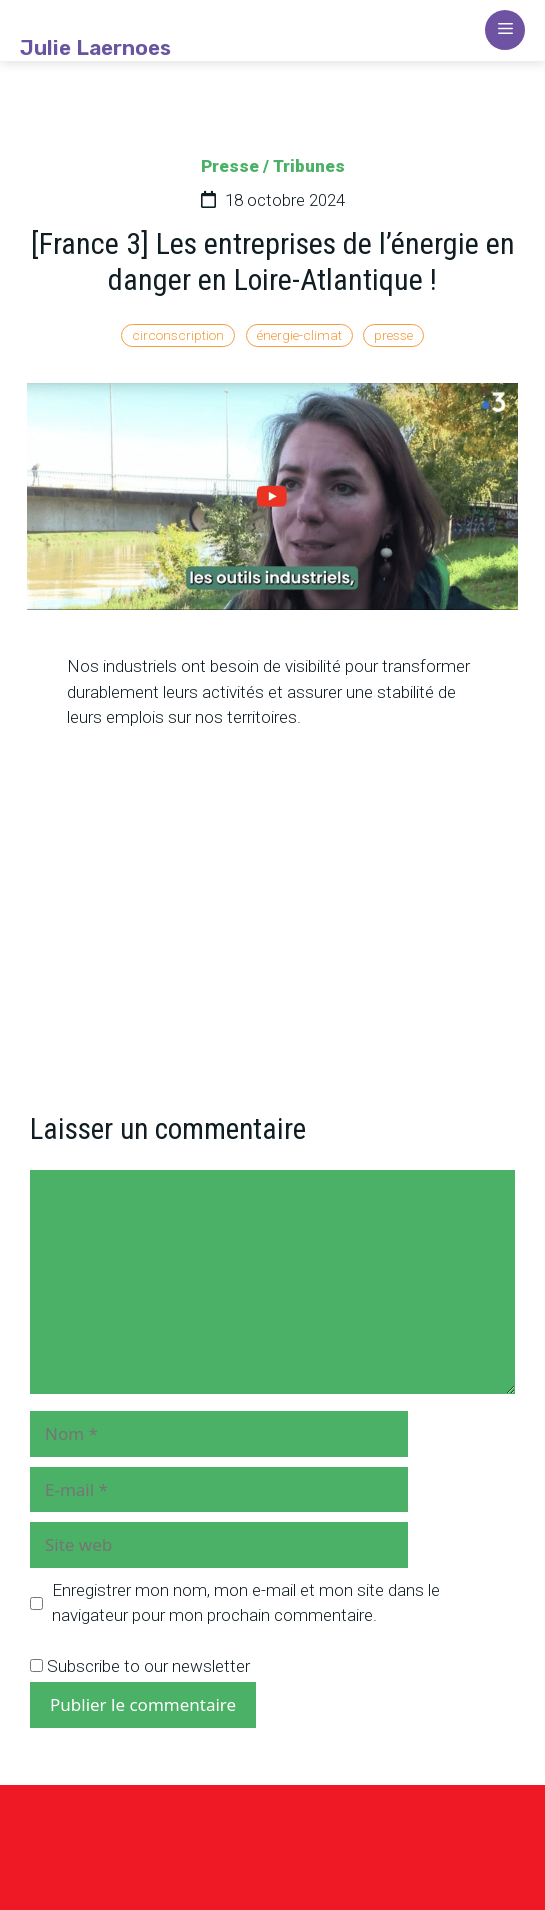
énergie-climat (299, 335)
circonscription (178, 335)
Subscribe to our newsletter (140, 1666)
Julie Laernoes (95, 48)
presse (393, 335)
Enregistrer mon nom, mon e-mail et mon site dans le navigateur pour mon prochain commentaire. (246, 1603)
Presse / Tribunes (273, 166)
